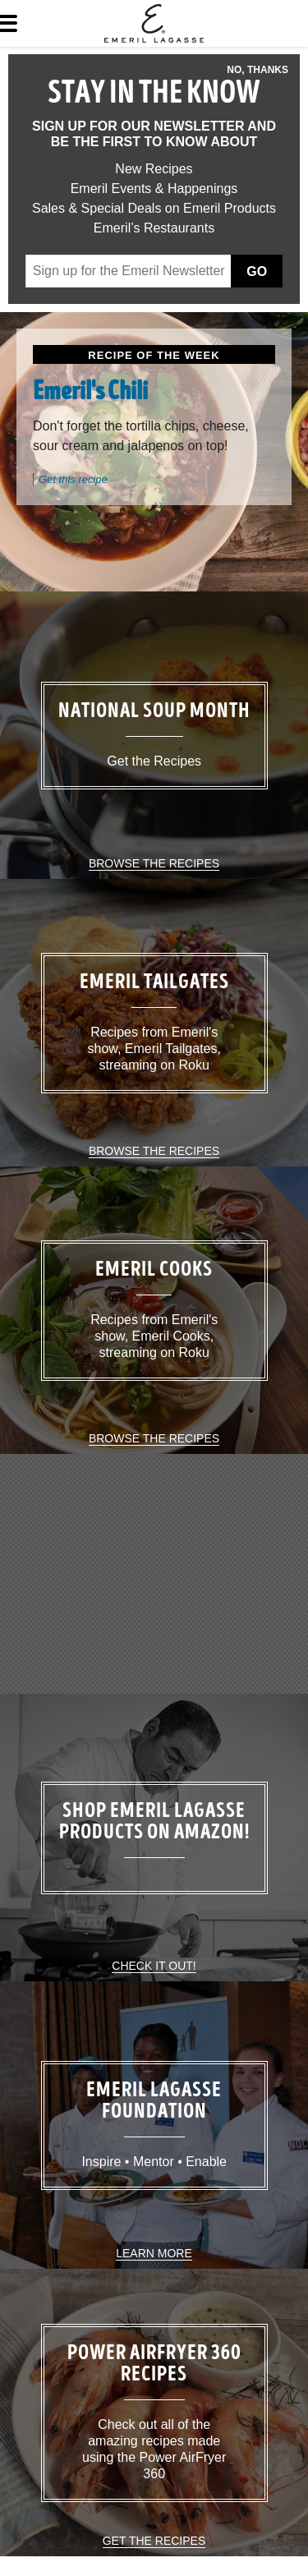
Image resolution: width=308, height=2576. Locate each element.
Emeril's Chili (90, 393)
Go (256, 271)
